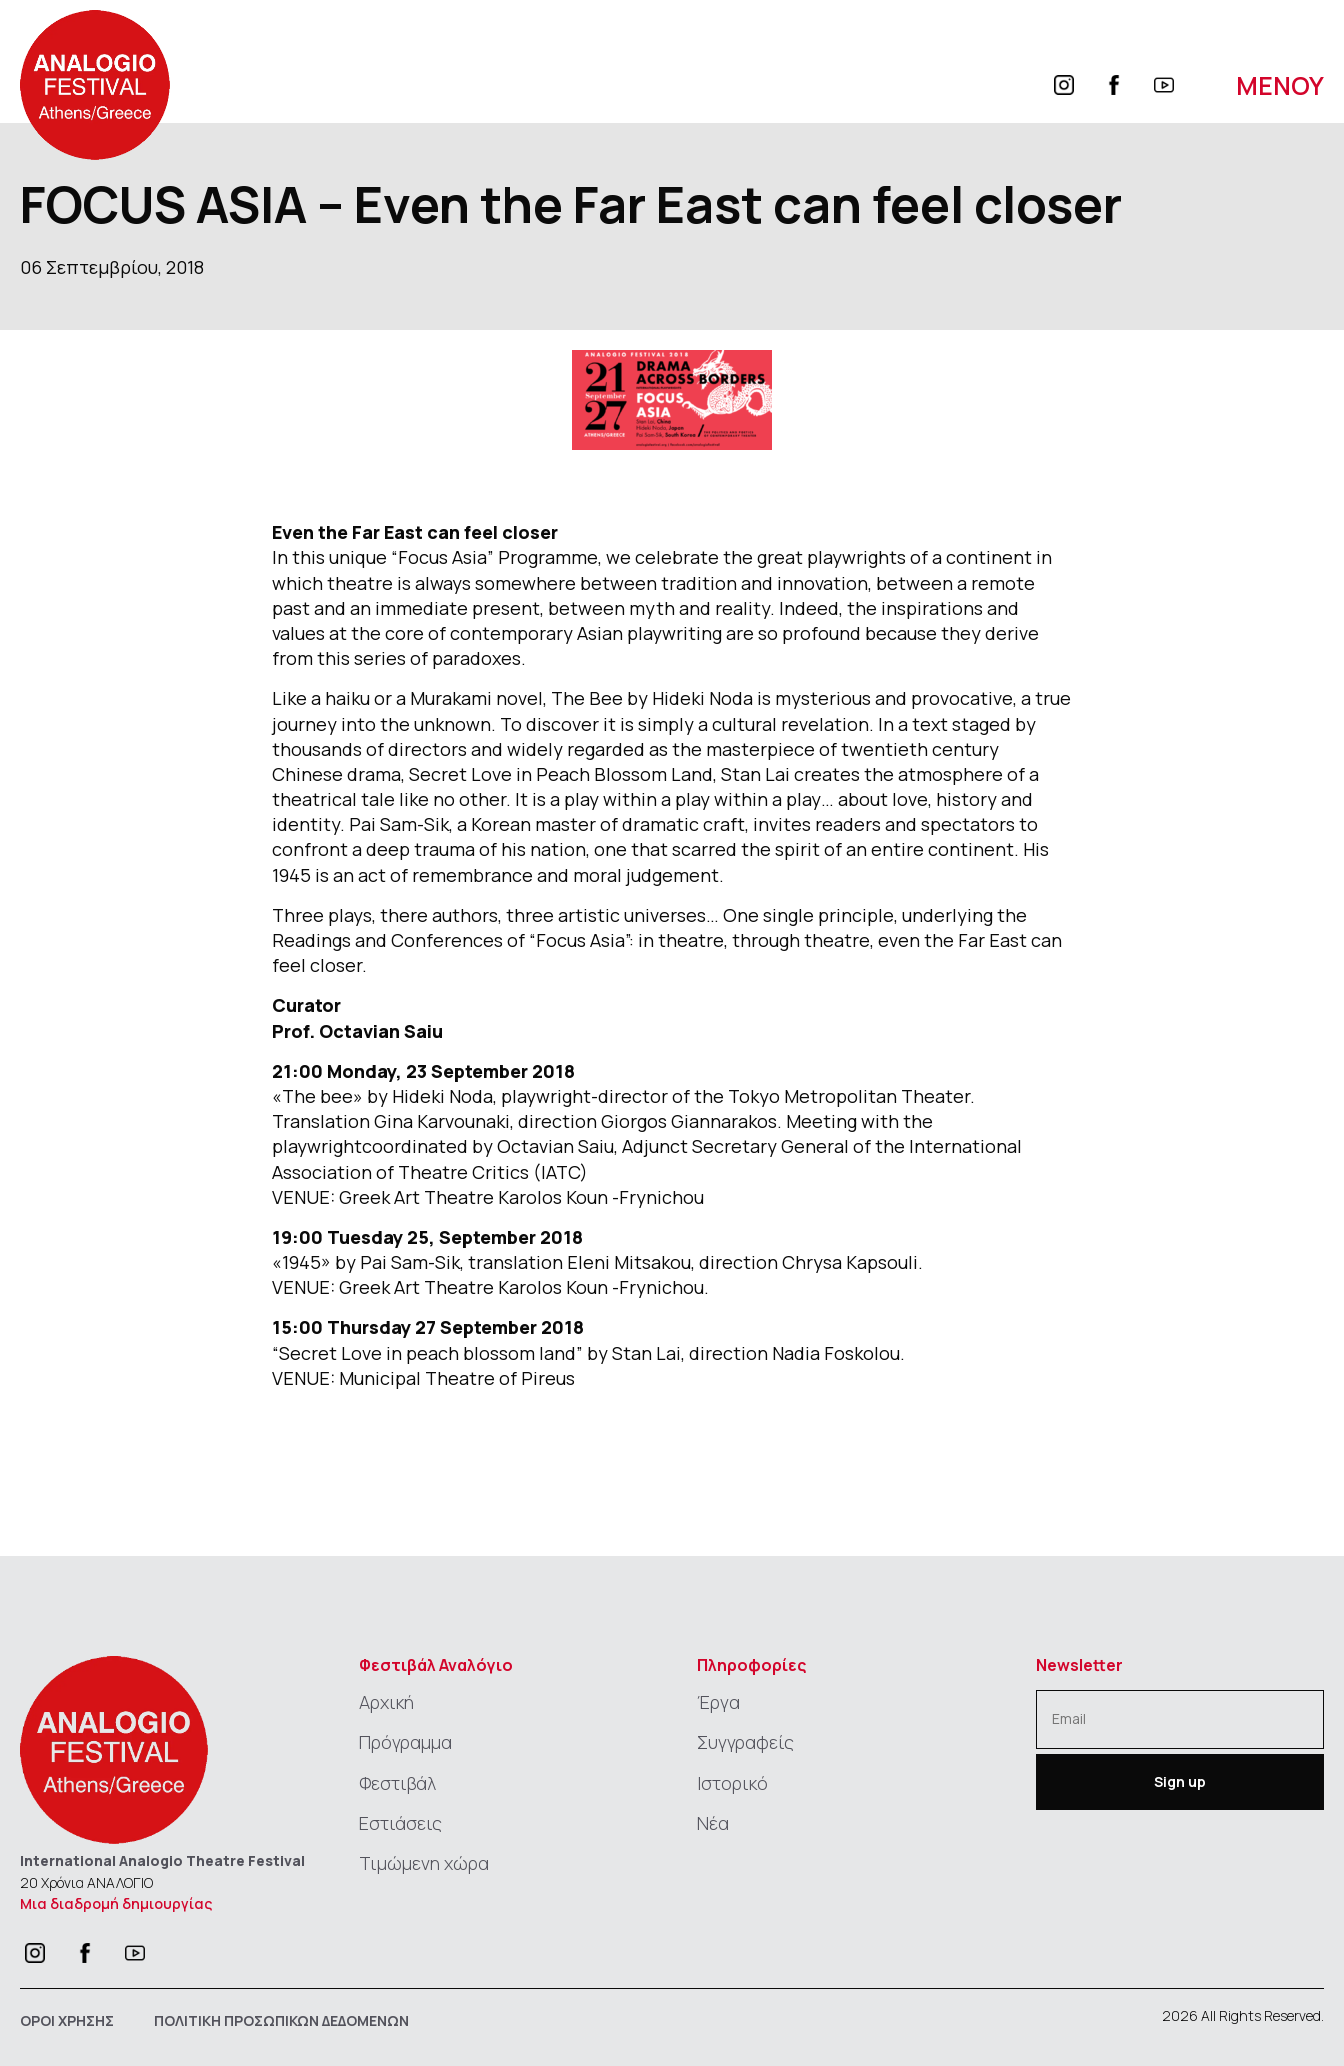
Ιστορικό (732, 1783)
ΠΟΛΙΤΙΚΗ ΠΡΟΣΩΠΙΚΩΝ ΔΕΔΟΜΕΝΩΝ (281, 2020)
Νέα (713, 1823)
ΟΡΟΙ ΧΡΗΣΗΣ (67, 2020)
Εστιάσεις (400, 1823)
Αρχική (386, 1702)
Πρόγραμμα (405, 1742)
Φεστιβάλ (397, 1783)
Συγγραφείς (745, 1742)
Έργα (718, 1702)
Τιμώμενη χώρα (424, 1863)
